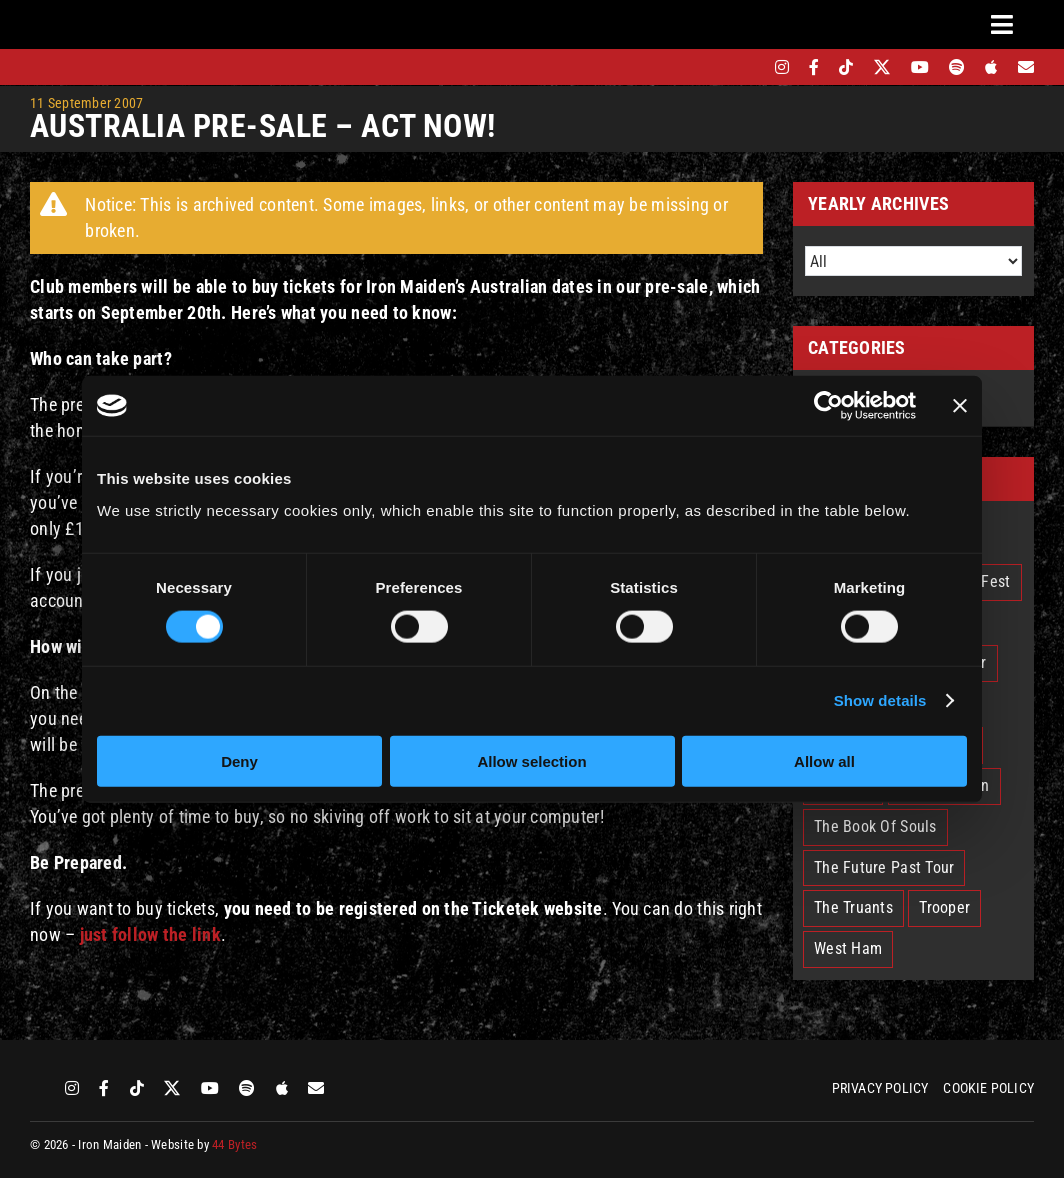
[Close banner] (960, 406)
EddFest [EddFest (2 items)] (984, 581)
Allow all (824, 760)
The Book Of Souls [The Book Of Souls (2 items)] (875, 826)
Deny (239, 760)
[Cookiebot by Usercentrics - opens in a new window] (828, 406)
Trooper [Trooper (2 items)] (944, 907)
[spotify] (957, 67)
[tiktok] (846, 67)
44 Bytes (234, 1144)
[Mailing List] (1026, 67)
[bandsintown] (747, 67)
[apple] (991, 67)
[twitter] (882, 67)
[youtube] (920, 67)
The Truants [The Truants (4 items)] (853, 907)
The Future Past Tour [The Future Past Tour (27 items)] (884, 867)
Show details (880, 700)
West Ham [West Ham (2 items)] (848, 948)
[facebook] (814, 67)
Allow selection (531, 760)
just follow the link (150, 934)
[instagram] (782, 67)
